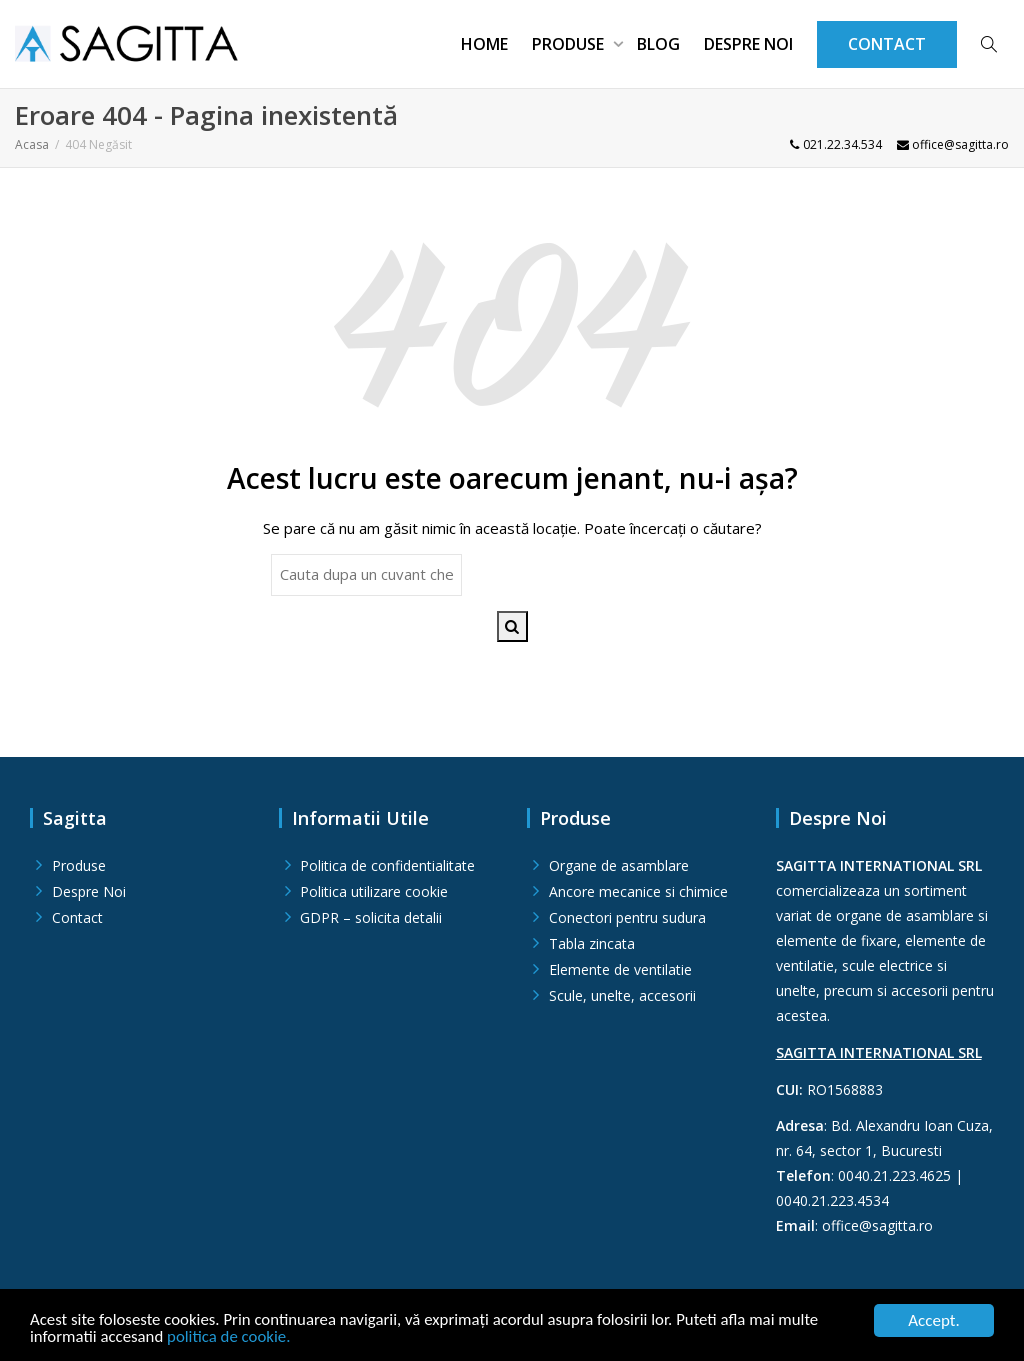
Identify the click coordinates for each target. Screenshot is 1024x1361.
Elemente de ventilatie (620, 969)
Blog (658, 44)
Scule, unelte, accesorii (622, 995)
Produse (570, 44)
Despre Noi (748, 44)
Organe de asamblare (619, 865)
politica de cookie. (231, 1338)
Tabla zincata (592, 943)
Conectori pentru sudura (627, 917)
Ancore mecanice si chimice (638, 891)
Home (484, 44)
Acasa (32, 144)
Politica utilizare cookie (374, 891)
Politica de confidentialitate (387, 865)
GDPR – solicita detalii (371, 917)
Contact (77, 917)
